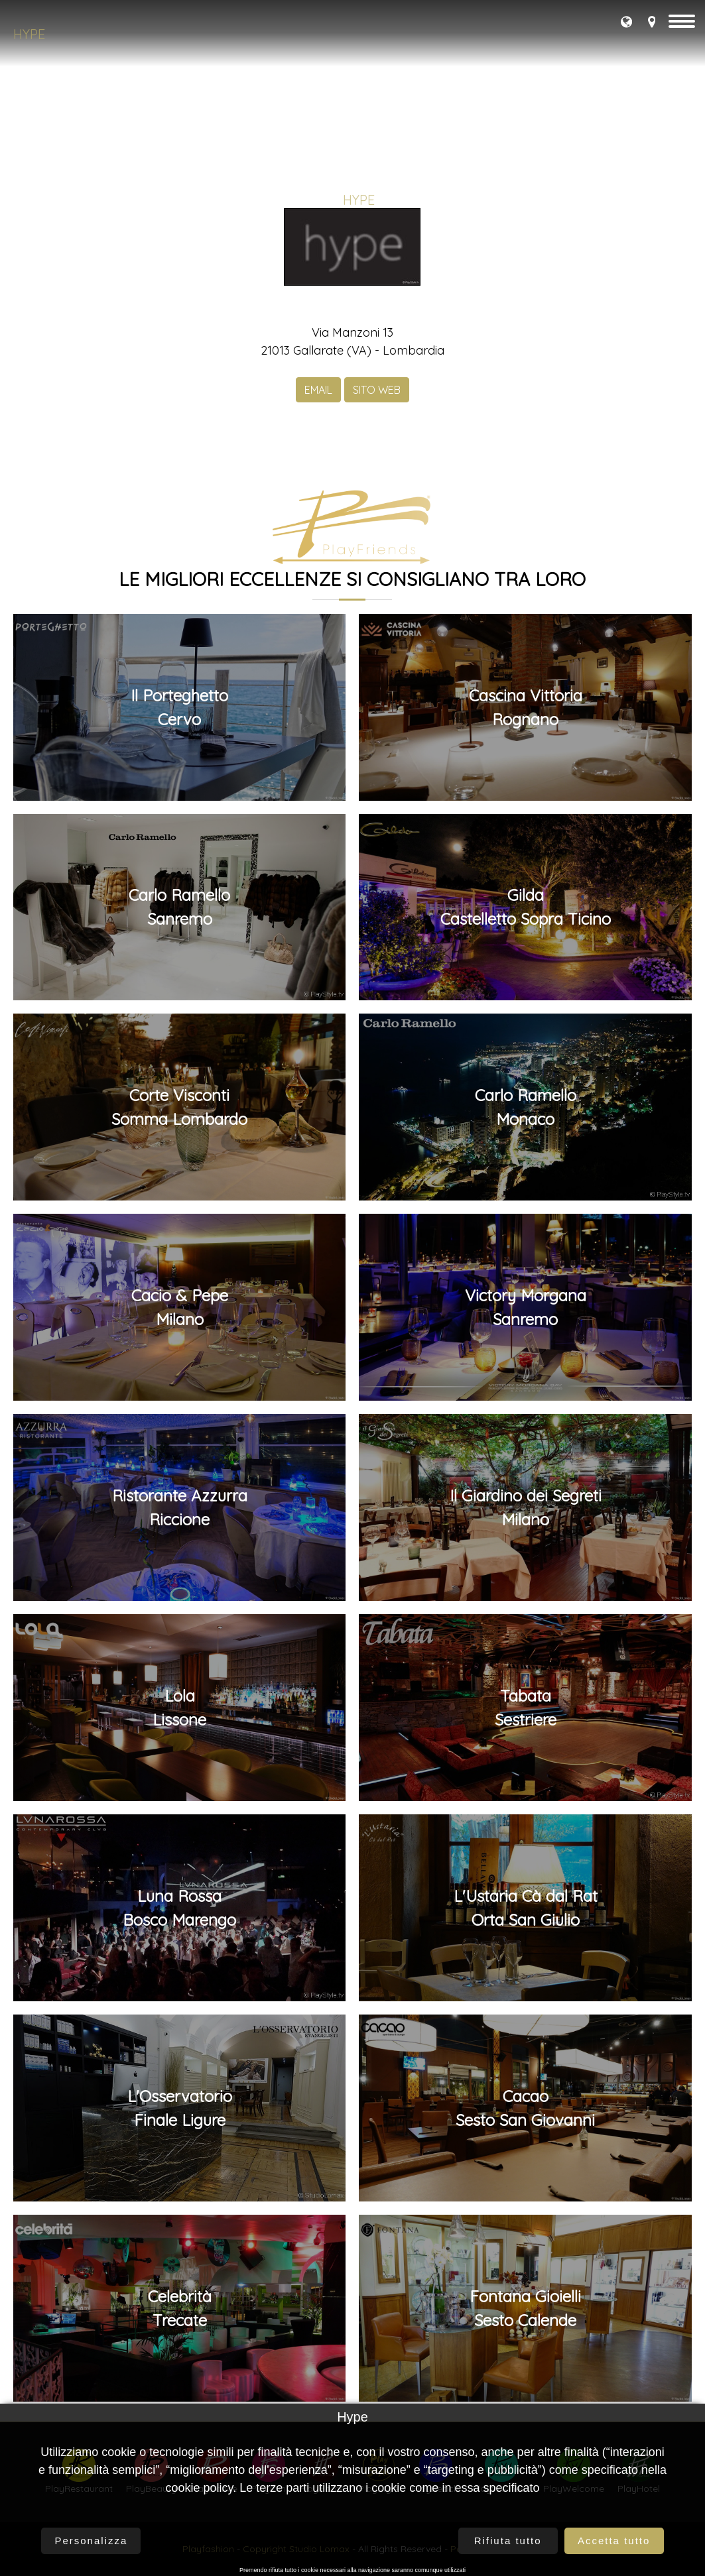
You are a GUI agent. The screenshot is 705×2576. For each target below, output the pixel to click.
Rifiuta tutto (508, 2540)
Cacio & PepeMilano (179, 1307)
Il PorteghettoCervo (179, 707)
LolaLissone (179, 1707)
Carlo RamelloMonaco (525, 1107)
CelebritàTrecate (180, 2308)
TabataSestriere (525, 1707)
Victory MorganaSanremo (525, 1307)
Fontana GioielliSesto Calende (525, 2308)
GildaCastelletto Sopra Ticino (525, 907)
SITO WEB (377, 389)
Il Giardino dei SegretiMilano (526, 1507)
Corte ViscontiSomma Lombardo (179, 1107)
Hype (29, 34)
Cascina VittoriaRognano (525, 707)
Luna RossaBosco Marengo (179, 1908)
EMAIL (318, 389)
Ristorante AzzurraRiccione (179, 1507)
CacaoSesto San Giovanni (525, 2108)
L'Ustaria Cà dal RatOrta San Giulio (526, 1908)
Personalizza (90, 2540)
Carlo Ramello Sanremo (179, 907)
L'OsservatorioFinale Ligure (179, 2108)
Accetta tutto (614, 2540)
